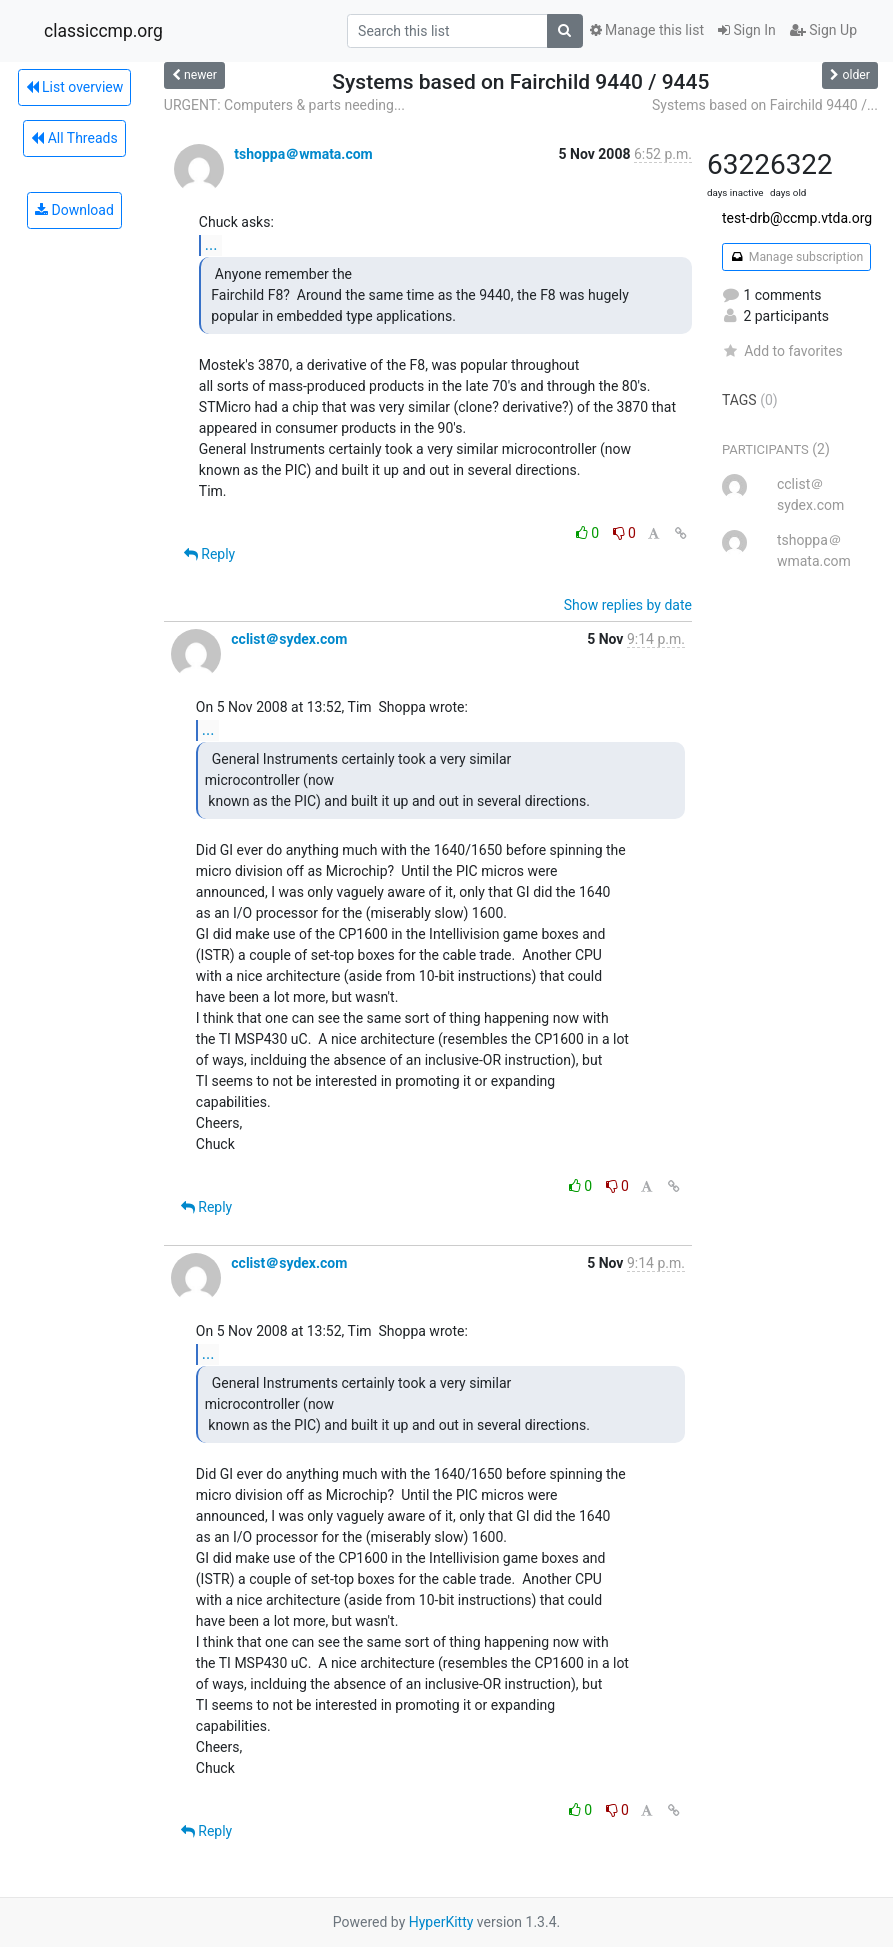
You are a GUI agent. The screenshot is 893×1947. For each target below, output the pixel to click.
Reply (209, 554)
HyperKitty (441, 1922)
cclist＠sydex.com (289, 639)
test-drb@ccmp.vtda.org (797, 218)
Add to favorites (782, 351)
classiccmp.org (103, 31)
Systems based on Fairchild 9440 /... (765, 105)
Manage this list (647, 30)
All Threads (74, 138)
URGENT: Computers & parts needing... (284, 105)
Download (74, 210)
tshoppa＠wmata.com (303, 154)
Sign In (747, 30)
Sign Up (823, 30)
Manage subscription (796, 257)
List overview (75, 87)
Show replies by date (628, 605)
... (211, 244)
